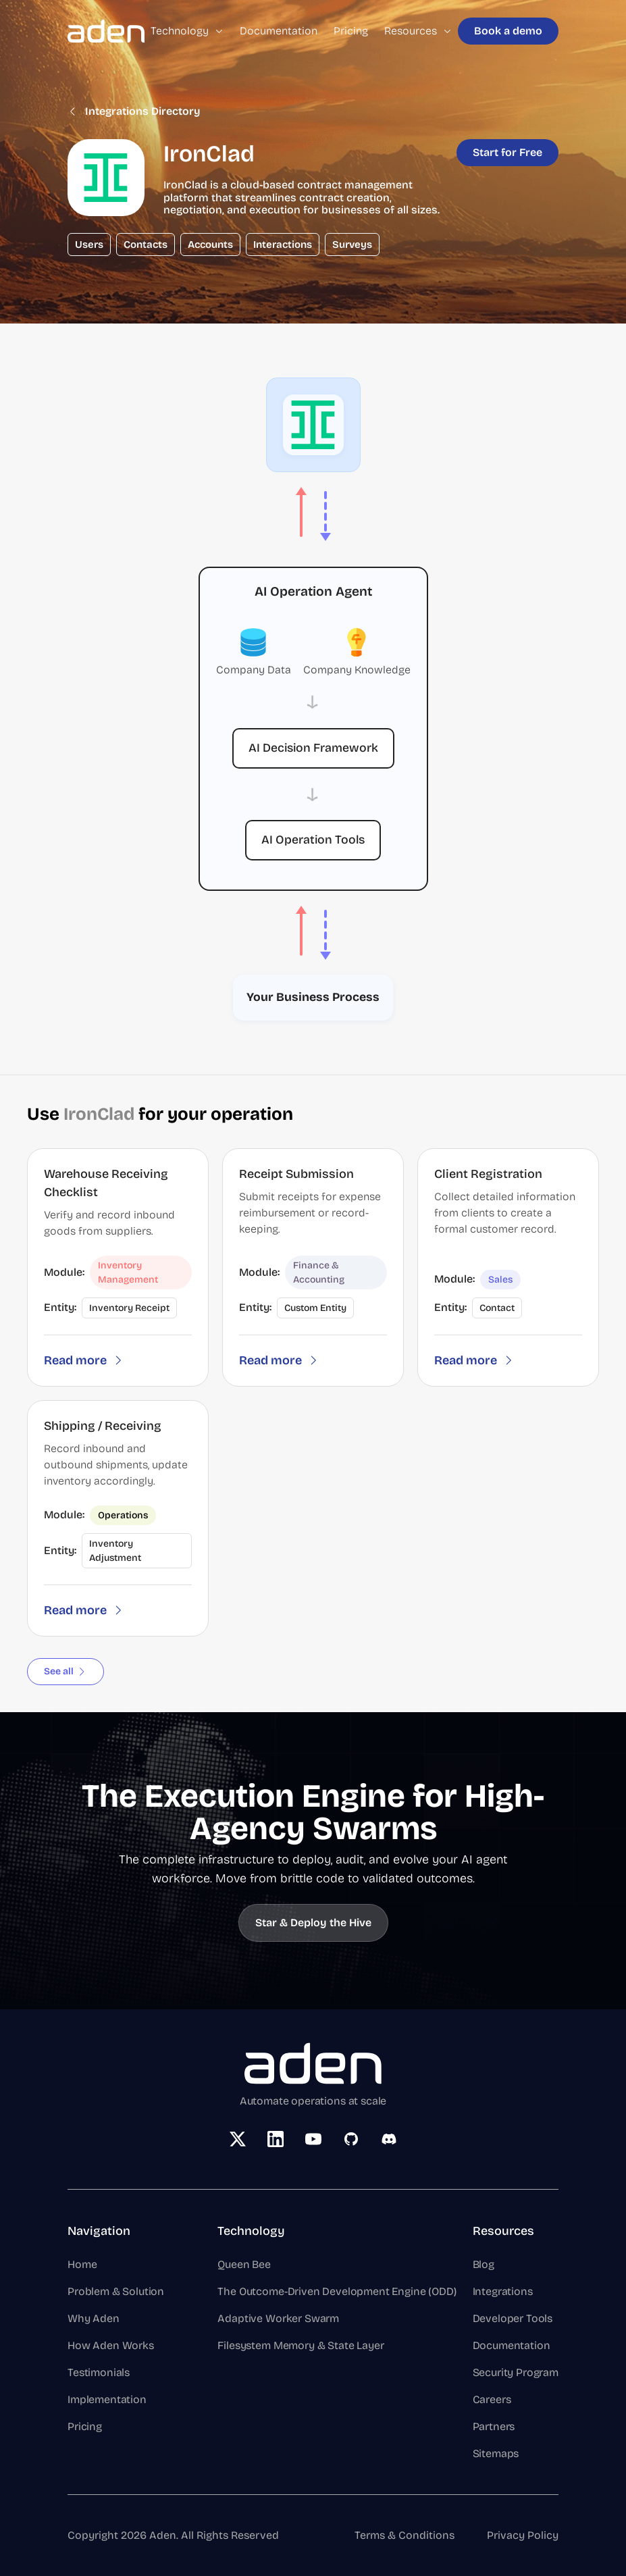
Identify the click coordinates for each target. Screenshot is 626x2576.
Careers (492, 2399)
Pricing (351, 30)
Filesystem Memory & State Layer (300, 2345)
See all (65, 1671)
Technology (187, 30)
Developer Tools (513, 2318)
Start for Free (507, 152)
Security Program (515, 2372)
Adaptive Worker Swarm (278, 2318)
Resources (418, 30)
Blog (483, 2264)
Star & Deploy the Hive (313, 1922)
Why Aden (94, 2318)
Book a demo (508, 30)
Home (82, 2264)
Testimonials (99, 2372)
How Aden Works (111, 2345)
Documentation (278, 30)
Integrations (503, 2291)
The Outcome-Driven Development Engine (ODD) (336, 2291)
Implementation (107, 2399)
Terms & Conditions (404, 2535)
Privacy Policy (522, 2535)
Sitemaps (496, 2453)
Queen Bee (244, 2264)
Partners (494, 2426)
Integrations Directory (134, 111)
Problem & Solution (116, 2291)
